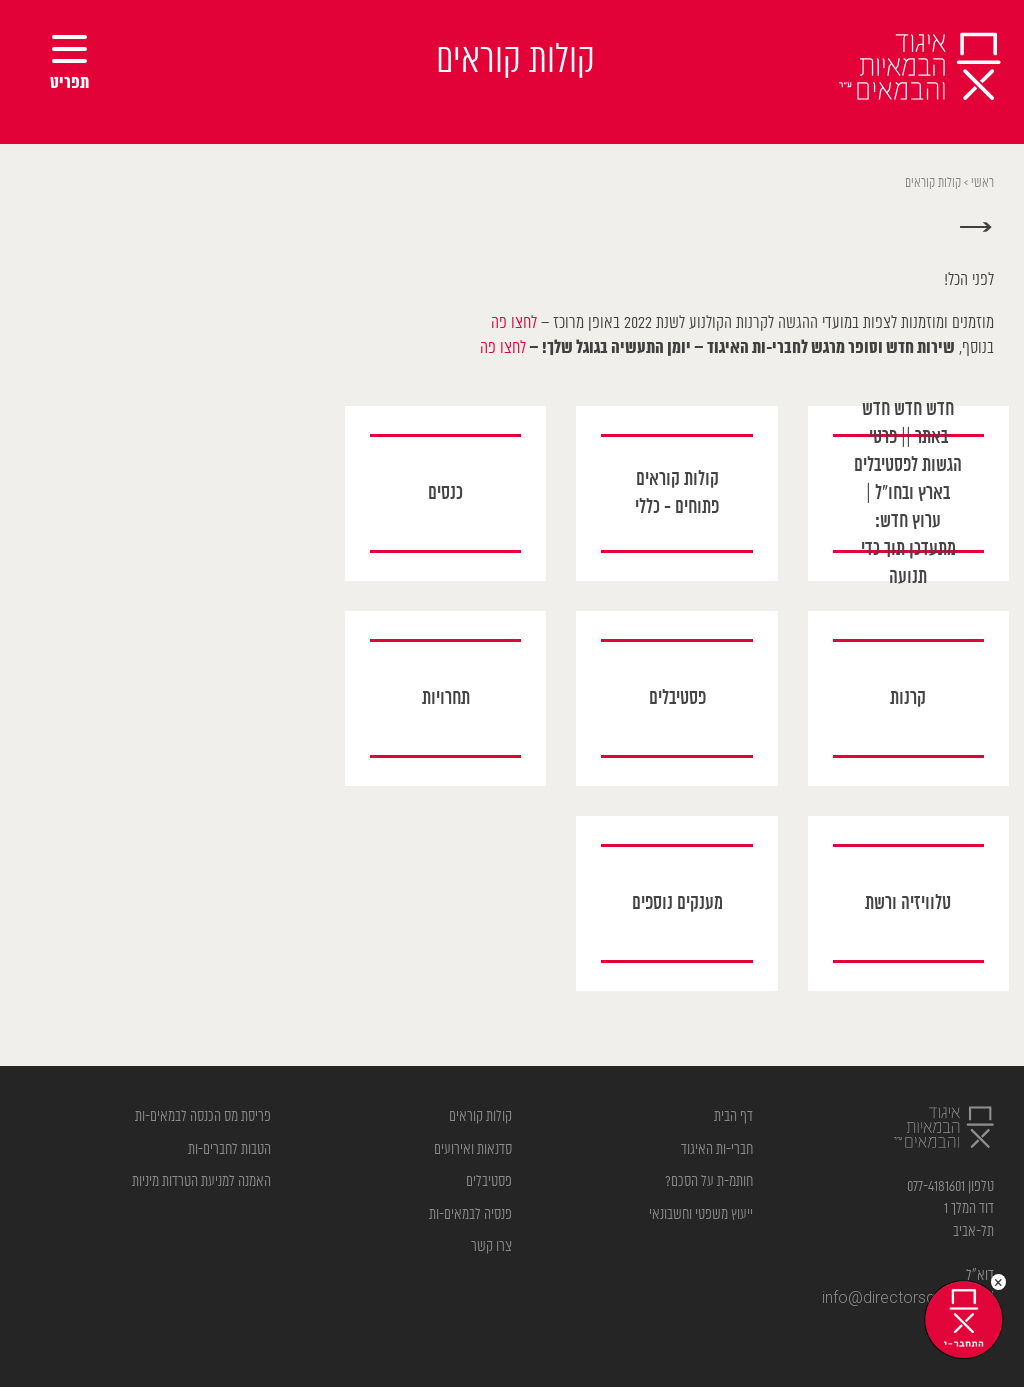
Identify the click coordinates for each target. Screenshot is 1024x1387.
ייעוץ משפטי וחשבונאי (701, 1214)
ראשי (982, 183)
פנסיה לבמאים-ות (470, 1214)
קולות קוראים (480, 1116)
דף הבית (733, 1116)
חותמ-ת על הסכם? (709, 1181)
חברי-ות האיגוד (717, 1149)
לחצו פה (514, 323)
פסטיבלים (489, 1181)
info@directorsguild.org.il (908, 1298)
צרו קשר (491, 1246)
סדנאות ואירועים (473, 1149)
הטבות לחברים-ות (229, 1149)
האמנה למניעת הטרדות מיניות (201, 1181)
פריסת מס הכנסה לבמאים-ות (203, 1116)
